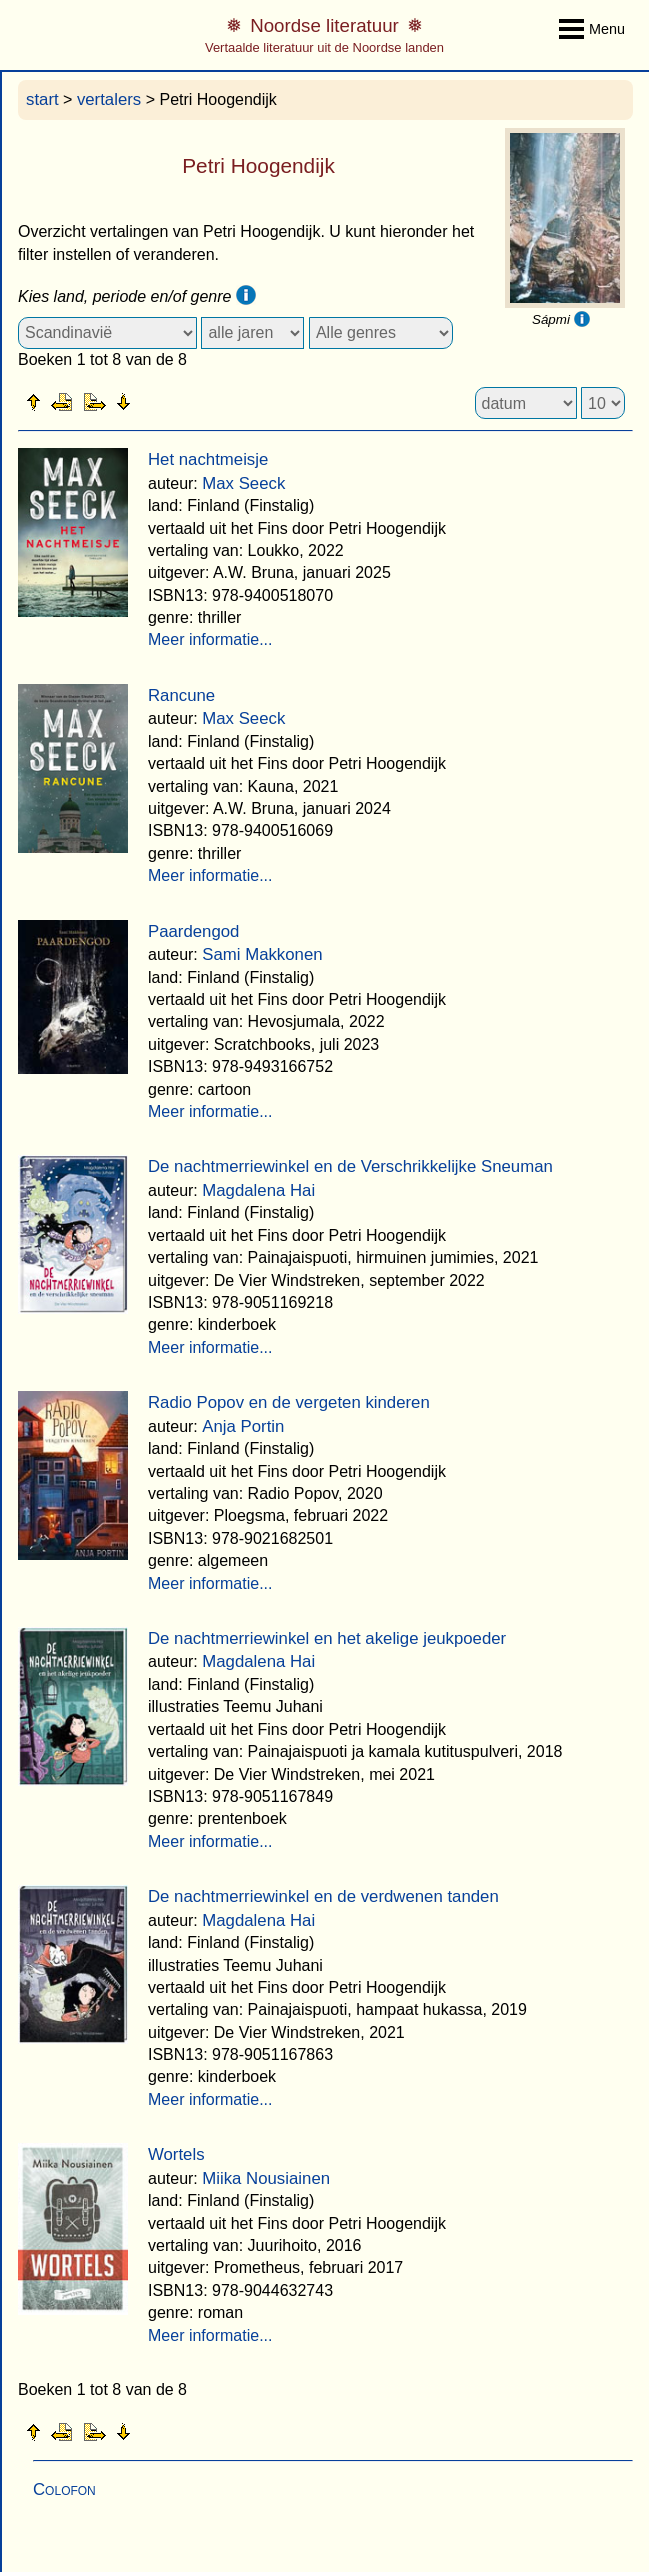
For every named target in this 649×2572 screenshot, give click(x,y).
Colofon (64, 2489)
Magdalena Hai (258, 1190)
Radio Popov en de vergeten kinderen (289, 1402)
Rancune (181, 695)
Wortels (176, 2154)
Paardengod (193, 931)
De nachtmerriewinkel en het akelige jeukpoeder (327, 1638)
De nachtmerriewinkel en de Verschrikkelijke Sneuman (350, 1166)
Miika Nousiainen (266, 2178)
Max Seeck (243, 483)
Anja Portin (243, 1426)
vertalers (109, 99)
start (42, 99)
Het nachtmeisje (208, 459)
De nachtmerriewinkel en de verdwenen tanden (323, 1896)
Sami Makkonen (262, 954)
